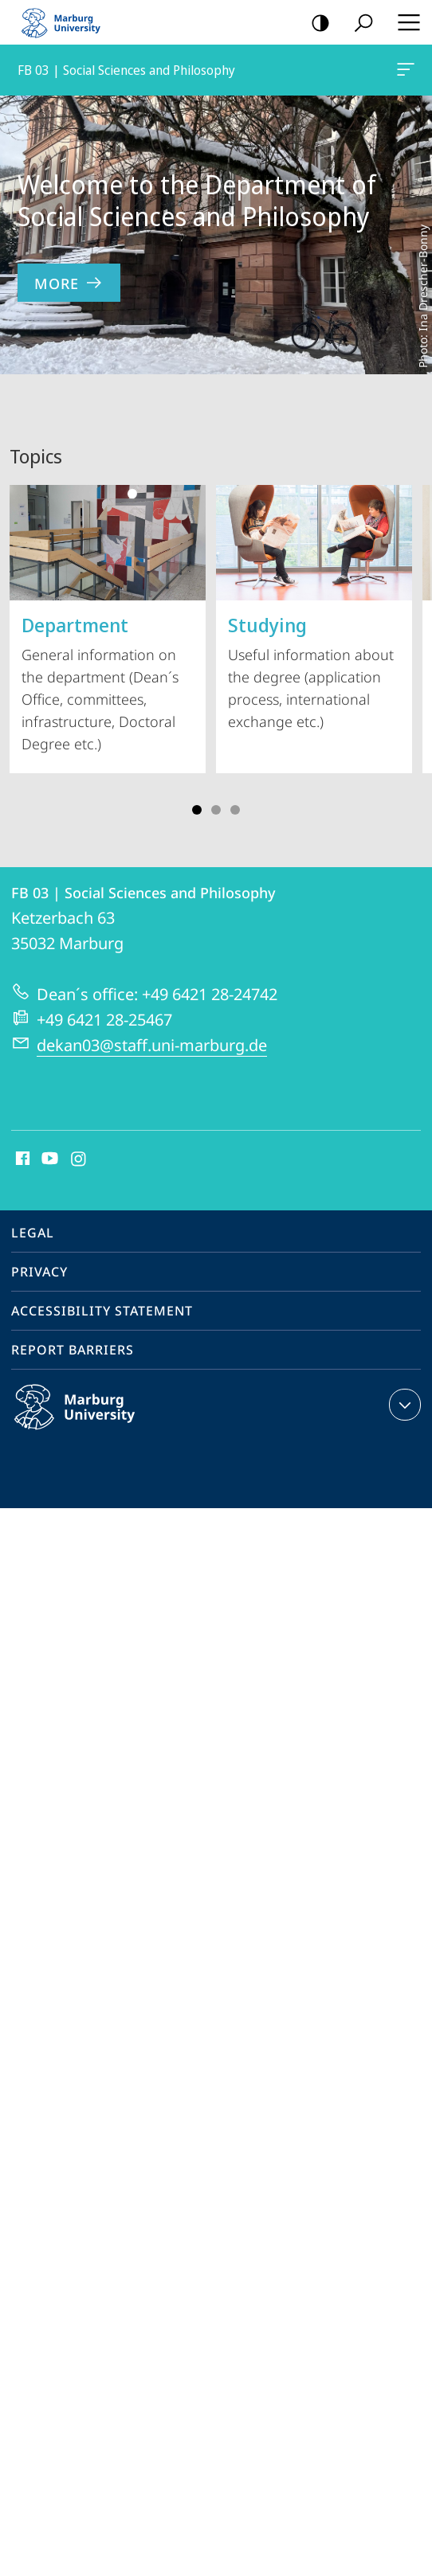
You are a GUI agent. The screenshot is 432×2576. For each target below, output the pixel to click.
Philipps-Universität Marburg (92, 1419)
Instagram (79, 1159)
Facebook (21, 1159)
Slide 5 (235, 810)
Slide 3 (216, 810)
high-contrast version (315, 23)
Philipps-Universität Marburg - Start (67, 22)
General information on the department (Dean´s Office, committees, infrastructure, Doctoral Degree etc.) (108, 619)
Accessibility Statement (102, 1310)
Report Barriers (72, 1349)
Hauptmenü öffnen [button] (404, 22)
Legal (32, 1232)
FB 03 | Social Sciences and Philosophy (404, 72)
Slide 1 (197, 810)
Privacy (39, 1271)
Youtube (48, 1159)
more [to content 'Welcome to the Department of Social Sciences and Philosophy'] (69, 283)
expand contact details (403, 1405)
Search (358, 23)
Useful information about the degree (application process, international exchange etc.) (314, 608)
